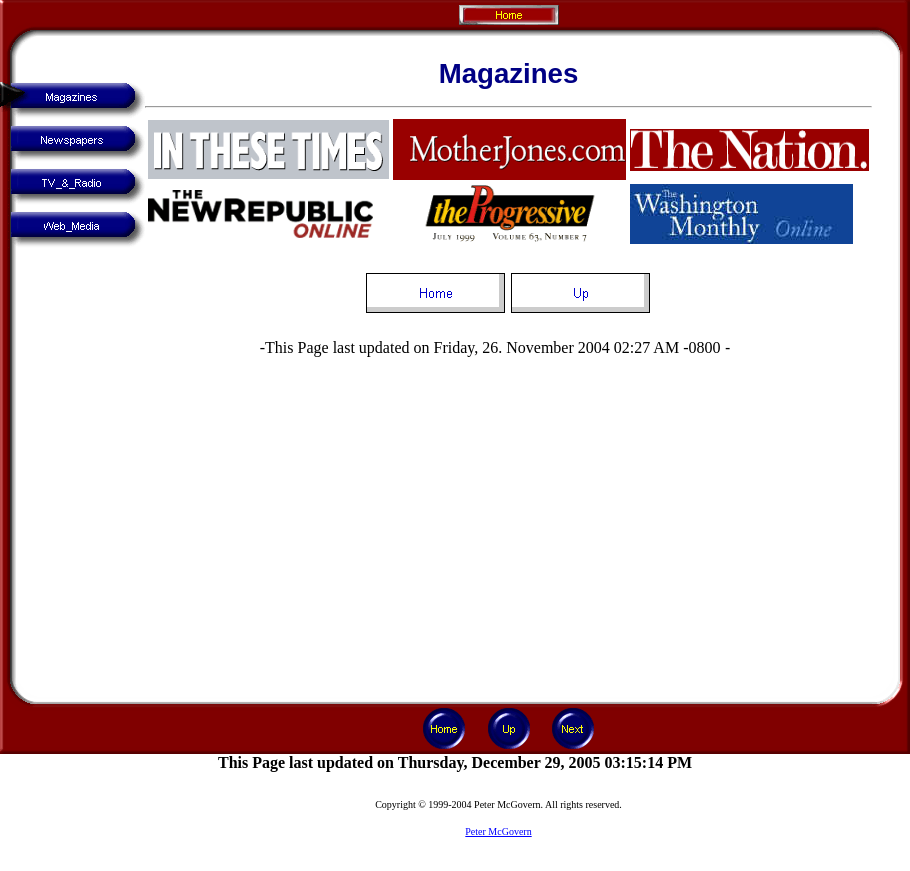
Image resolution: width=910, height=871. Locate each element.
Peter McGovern (498, 831)
